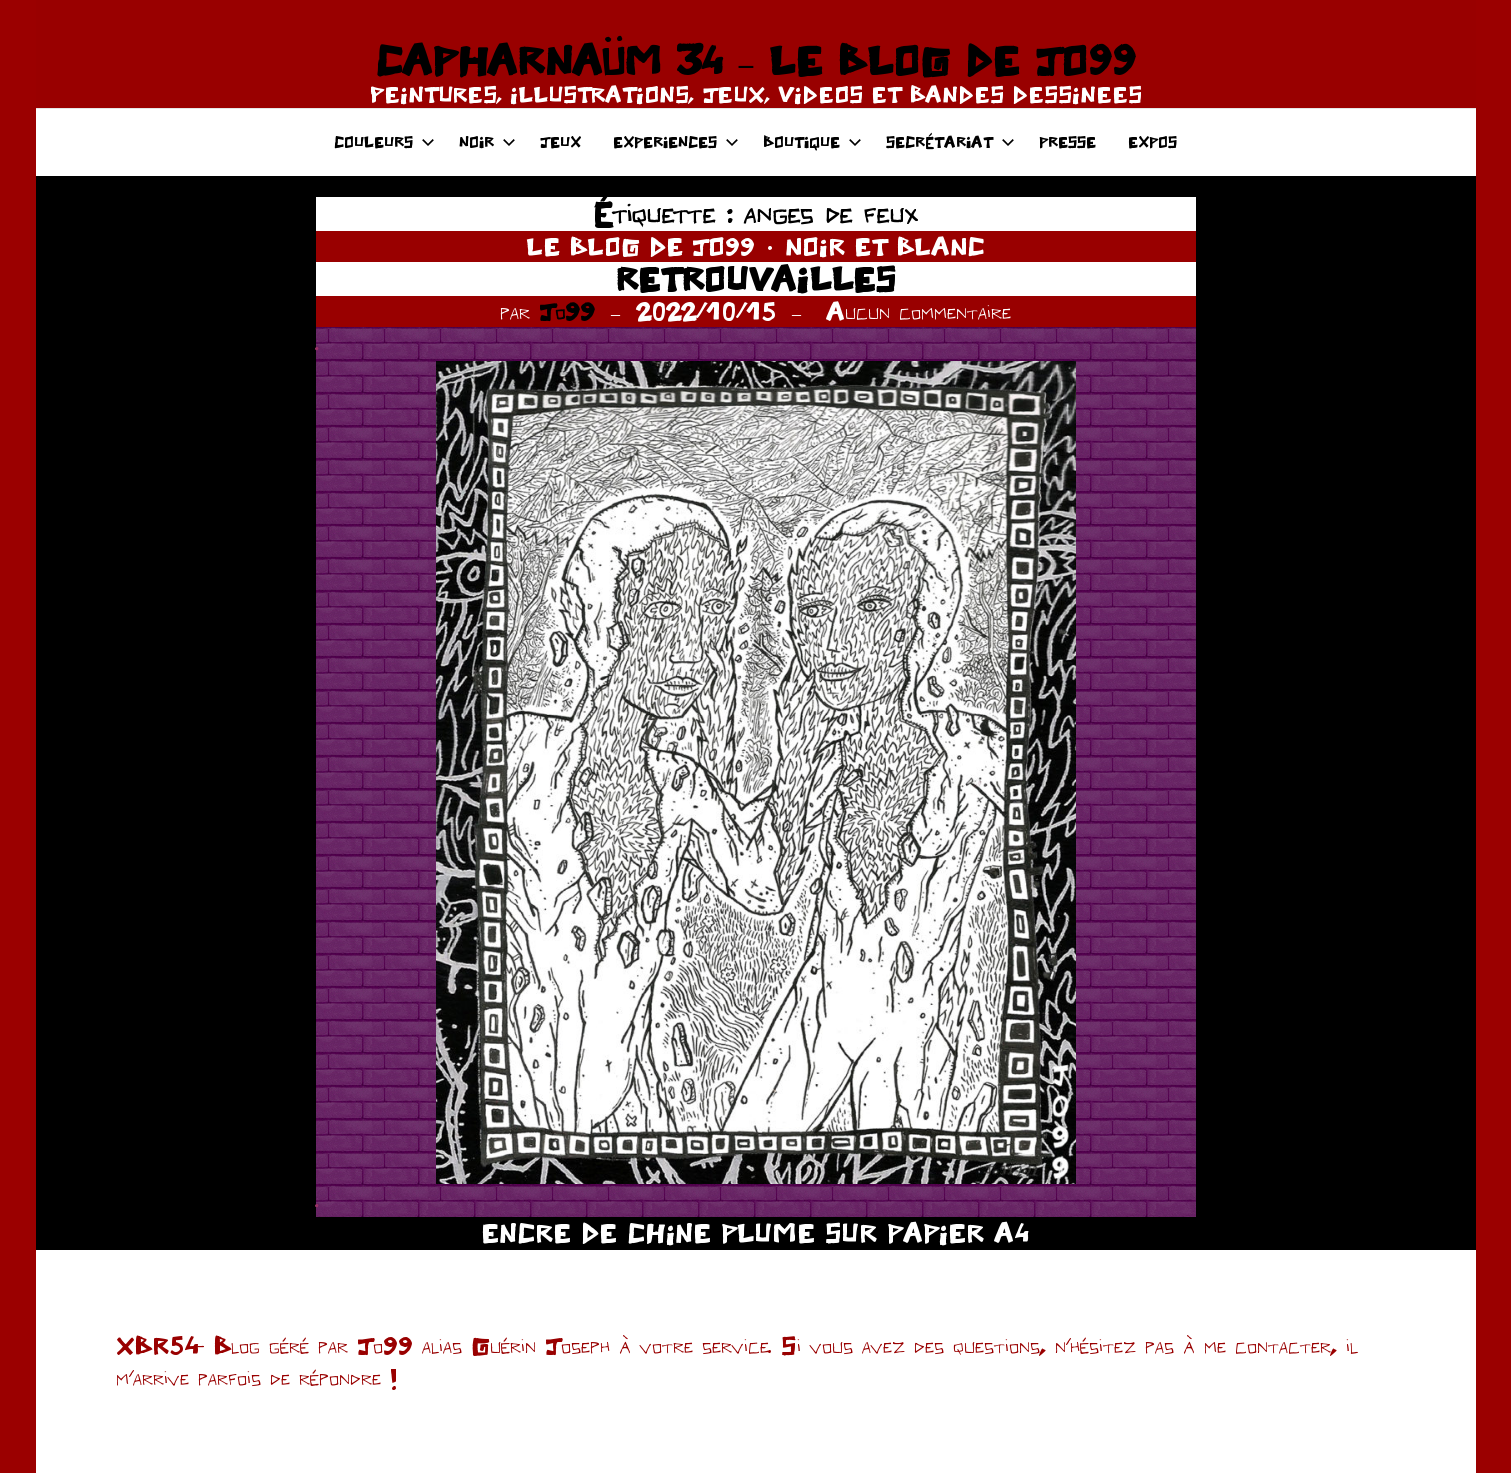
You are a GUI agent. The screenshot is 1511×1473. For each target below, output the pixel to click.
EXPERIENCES (676, 141)
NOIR (487, 141)
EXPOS (1152, 141)
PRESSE (1067, 141)
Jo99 (567, 311)
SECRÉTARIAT (950, 141)
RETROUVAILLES (755, 278)
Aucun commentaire (918, 311)
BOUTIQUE (812, 141)
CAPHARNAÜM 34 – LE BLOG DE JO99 (755, 60)
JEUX (560, 141)
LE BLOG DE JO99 (640, 246)
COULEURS (384, 141)
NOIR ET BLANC (885, 246)
